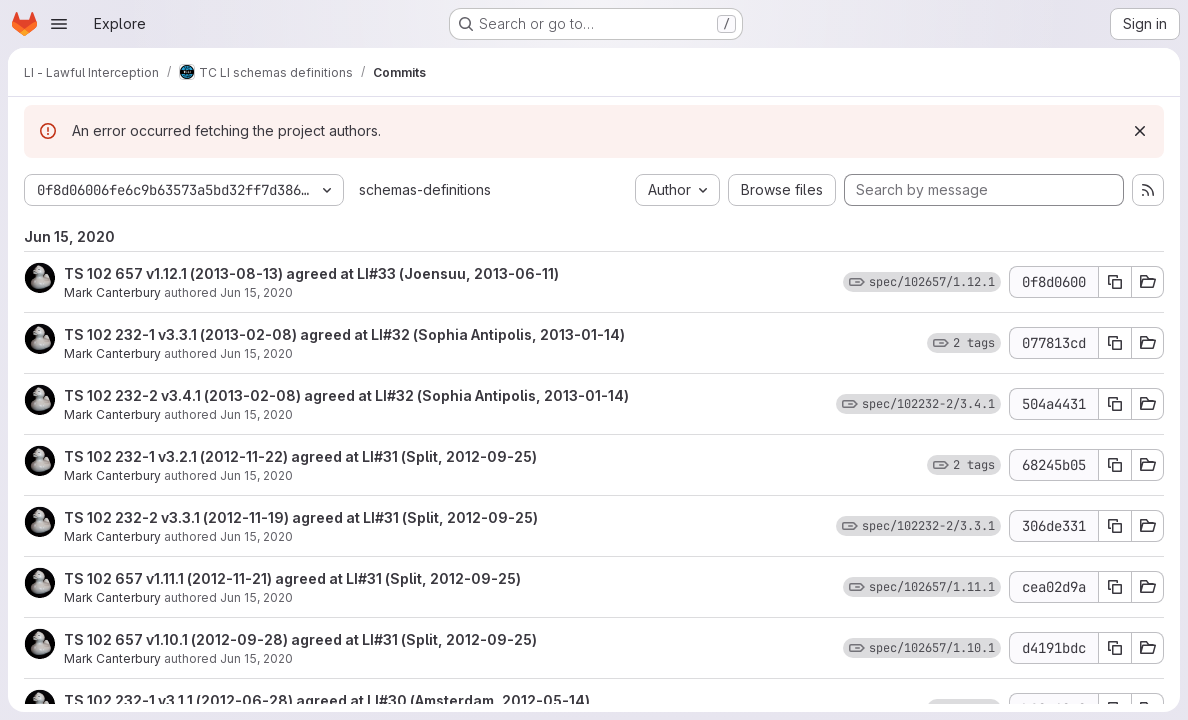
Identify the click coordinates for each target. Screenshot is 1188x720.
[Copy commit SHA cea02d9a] (1115, 587)
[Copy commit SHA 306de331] (1115, 526)
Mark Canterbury (112, 292)
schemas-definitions (425, 189)
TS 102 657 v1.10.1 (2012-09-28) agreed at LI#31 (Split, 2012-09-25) (300, 639)
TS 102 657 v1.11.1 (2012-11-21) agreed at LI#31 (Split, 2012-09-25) (292, 578)
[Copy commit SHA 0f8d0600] (1115, 282)
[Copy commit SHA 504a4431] (1115, 404)
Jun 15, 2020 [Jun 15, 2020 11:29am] (256, 292)
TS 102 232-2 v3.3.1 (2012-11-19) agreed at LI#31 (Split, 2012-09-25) (301, 517)
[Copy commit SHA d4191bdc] (1115, 648)
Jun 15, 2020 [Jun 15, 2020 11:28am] (256, 536)
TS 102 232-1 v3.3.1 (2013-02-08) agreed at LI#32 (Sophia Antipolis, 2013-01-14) (344, 334)
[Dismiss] (1140, 131)
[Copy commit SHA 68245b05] (1115, 465)
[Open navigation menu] (59, 24)
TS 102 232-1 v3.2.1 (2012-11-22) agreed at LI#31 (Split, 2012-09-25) (300, 456)
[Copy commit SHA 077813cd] (1115, 343)
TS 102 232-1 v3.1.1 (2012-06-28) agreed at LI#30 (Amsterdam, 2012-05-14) (327, 700)
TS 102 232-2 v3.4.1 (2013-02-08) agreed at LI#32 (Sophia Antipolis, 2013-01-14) (346, 395)
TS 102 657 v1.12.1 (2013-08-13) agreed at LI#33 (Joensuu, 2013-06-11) (311, 273)
